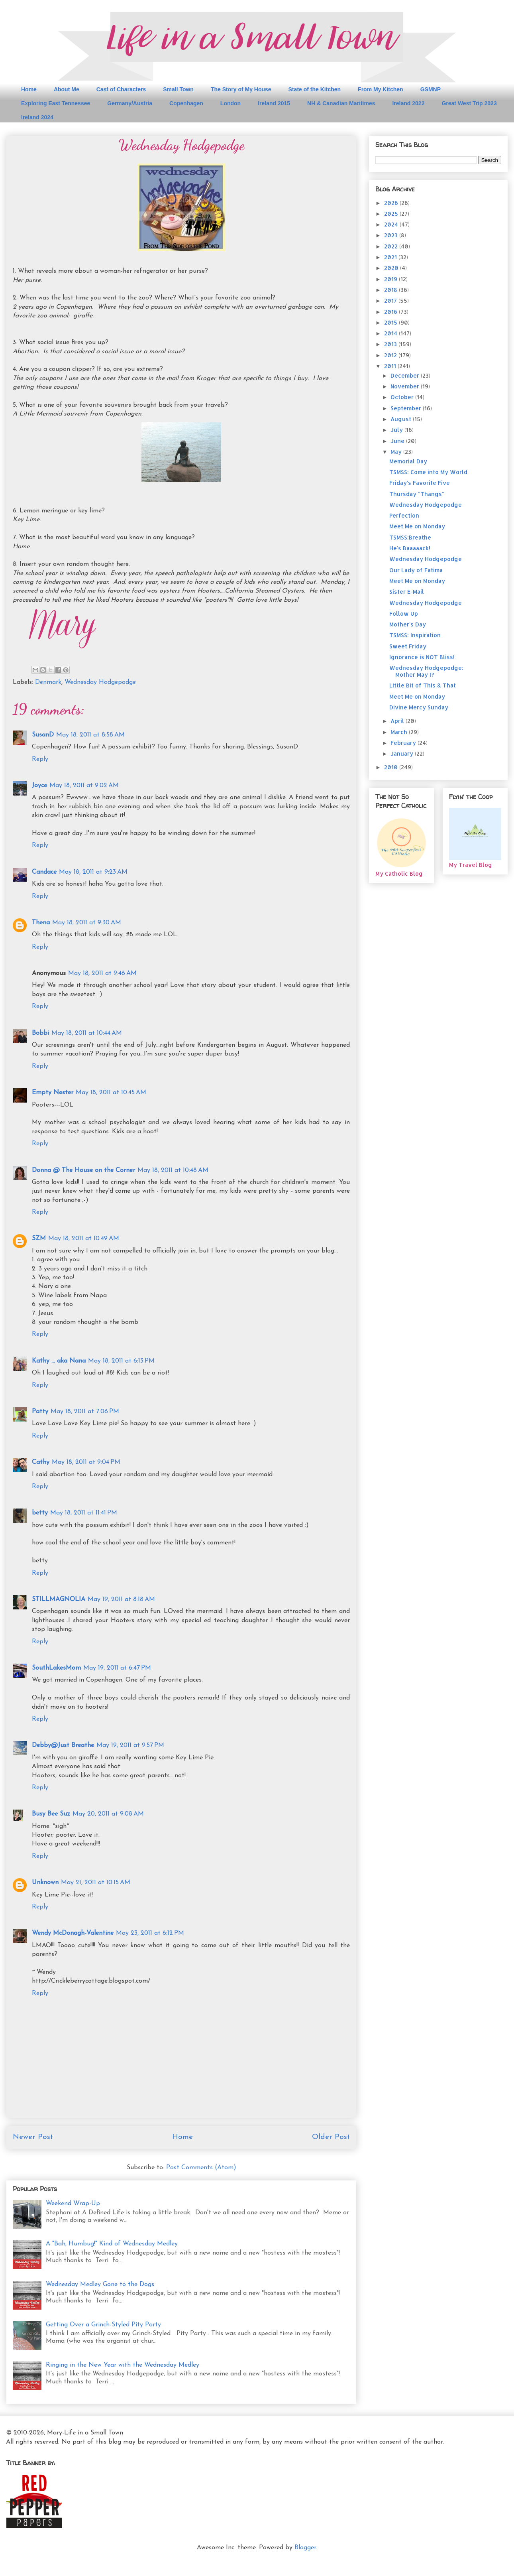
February (404, 742)
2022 (391, 246)
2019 (391, 279)
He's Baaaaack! (409, 548)
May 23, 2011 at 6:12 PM (150, 1933)
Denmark (48, 682)
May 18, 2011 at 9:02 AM (84, 785)
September (406, 408)
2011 (391, 365)
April (398, 720)
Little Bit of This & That (422, 685)
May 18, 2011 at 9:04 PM (86, 1462)
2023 (391, 235)
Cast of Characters (121, 89)
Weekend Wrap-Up (73, 2203)
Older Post (331, 2137)
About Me (66, 89)
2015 (391, 322)
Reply (40, 759)
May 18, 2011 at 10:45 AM (111, 1092)
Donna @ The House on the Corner (83, 1170)
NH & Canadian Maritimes (341, 103)
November (405, 386)
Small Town (178, 89)
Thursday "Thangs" (416, 493)
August (401, 419)
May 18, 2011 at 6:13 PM (121, 1361)
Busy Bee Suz (51, 1814)
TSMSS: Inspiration (415, 635)
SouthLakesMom (56, 1668)
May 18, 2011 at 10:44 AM (86, 1033)
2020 (392, 267)
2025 (392, 213)
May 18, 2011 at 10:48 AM (172, 1170)
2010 (391, 767)
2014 (391, 333)
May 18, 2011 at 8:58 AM (90, 735)
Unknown (45, 1882)
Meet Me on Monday (417, 526)
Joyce (39, 785)
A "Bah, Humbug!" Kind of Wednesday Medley (112, 2244)
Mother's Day (407, 624)
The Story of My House (241, 89)
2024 (392, 224)
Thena (41, 923)
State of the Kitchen (314, 89)
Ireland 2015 (274, 103)
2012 (391, 355)
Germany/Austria (129, 103)
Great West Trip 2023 (468, 103)
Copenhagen (186, 103)
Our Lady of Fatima (416, 570)
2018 (391, 289)
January (402, 753)
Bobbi (40, 1033)
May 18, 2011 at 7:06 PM (85, 1411)
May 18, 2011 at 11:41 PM (83, 1513)
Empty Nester (52, 1092)
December (405, 375)
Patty (40, 1411)
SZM (39, 1238)
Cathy (40, 1462)
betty (40, 1513)
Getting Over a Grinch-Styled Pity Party (103, 2325)
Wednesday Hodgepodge (100, 682)
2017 (391, 300)
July (397, 429)
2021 (391, 257)
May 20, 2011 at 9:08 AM (108, 1814)
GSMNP (430, 89)
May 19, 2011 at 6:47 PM (117, 1668)
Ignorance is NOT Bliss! (422, 657)
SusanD (43, 735)
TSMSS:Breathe (410, 537)
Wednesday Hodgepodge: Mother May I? (426, 671)
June (398, 440)
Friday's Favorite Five (419, 482)
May (396, 451)
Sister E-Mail (406, 591)
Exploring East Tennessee (55, 103)
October (402, 397)
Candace (44, 872)
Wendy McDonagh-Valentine (73, 1933)
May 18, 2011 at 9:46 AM (102, 973)
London (230, 103)
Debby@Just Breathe (63, 1745)
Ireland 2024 (37, 117)
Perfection (404, 515)
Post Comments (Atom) (201, 2167)
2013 (391, 344)
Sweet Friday (407, 646)
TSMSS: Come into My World (428, 472)
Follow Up (403, 613)
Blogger (305, 2547)
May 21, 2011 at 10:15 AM (95, 1882)
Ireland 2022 (408, 103)
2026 (392, 202)
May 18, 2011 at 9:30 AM (86, 923)
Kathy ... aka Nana (59, 1361)
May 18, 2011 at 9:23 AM (93, 872)
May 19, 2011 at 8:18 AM (121, 1599)
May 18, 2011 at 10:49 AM (83, 1238)
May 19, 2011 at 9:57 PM (130, 1745)
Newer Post (33, 2137)
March (399, 732)
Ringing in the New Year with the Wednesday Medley (122, 2365)
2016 (391, 311)
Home (29, 89)
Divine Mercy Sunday (418, 707)
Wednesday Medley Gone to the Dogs (100, 2284)
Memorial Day (408, 461)
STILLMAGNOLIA (58, 1599)
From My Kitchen (380, 89)
